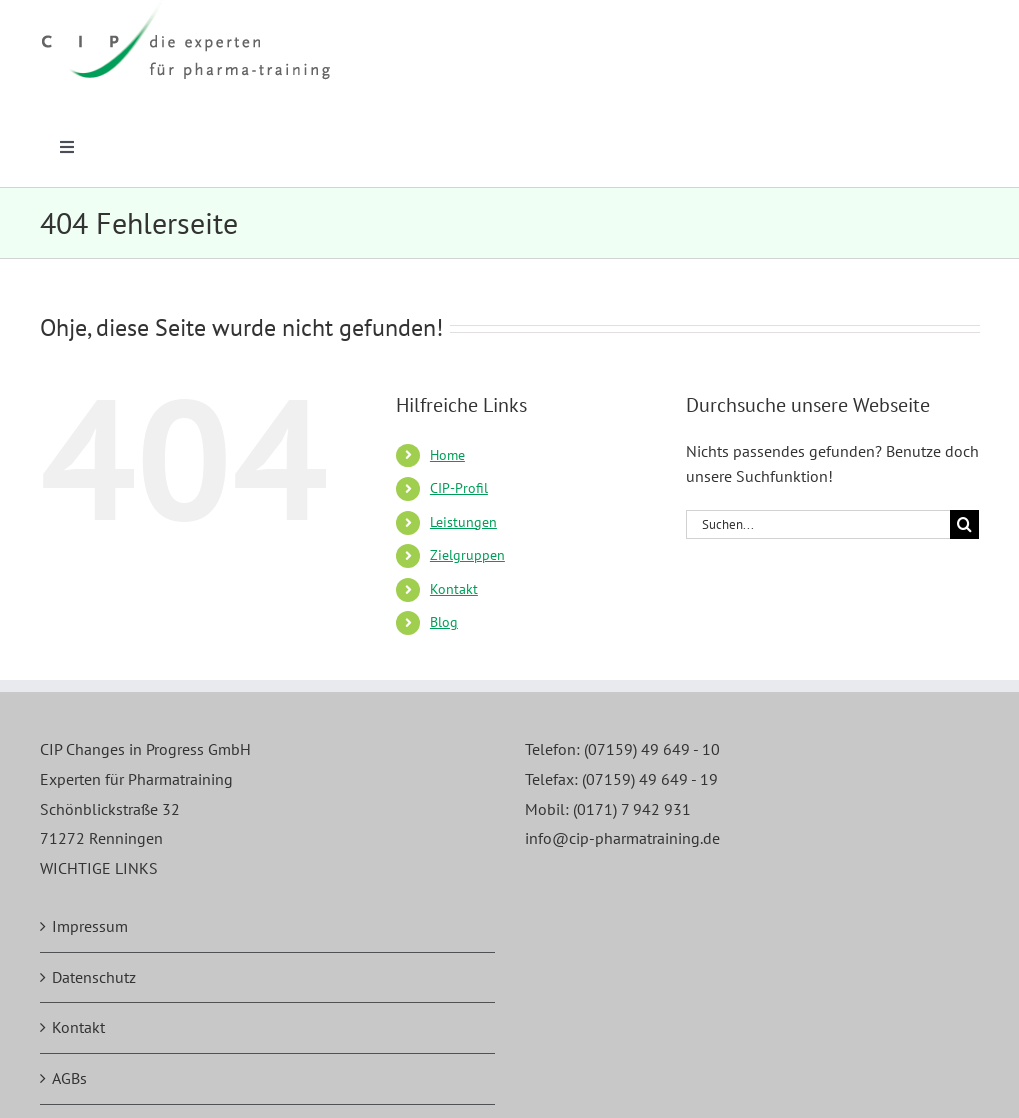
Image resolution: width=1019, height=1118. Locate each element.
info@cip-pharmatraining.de (622, 838)
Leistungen (463, 522)
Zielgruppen (467, 555)
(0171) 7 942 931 (632, 809)
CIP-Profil (459, 488)
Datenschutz (94, 977)
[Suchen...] (818, 524)
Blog (444, 622)
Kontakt (454, 589)
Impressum (90, 926)
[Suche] (964, 524)
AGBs (69, 1078)
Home (447, 455)
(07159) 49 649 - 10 (652, 749)
